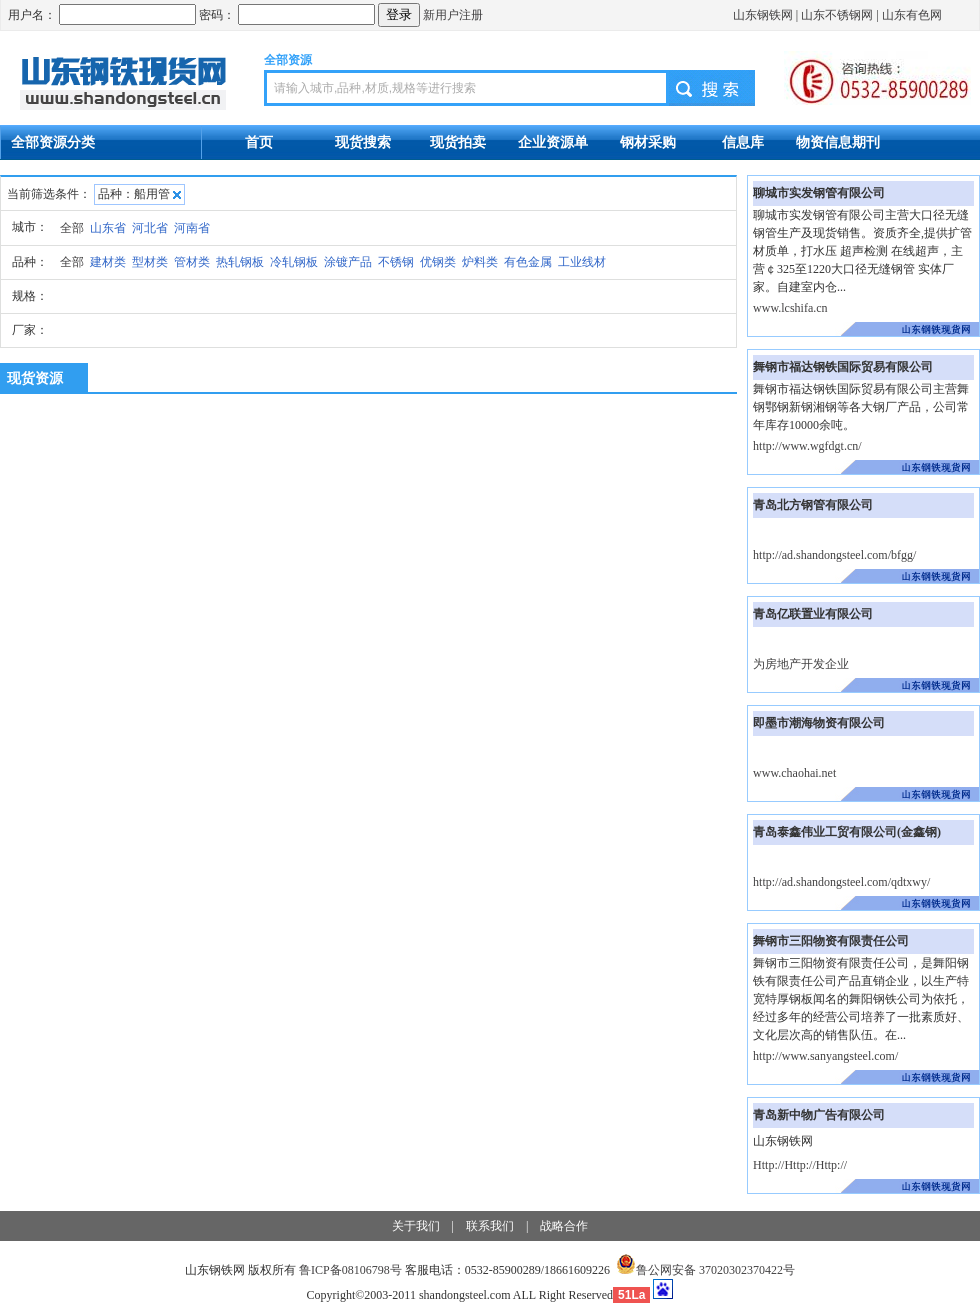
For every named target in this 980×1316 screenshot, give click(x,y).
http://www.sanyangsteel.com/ (825, 1056)
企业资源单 (553, 142)
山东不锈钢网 (837, 15)
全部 (72, 228)
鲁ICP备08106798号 (350, 1270)
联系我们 (490, 1226)
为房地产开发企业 (801, 664)
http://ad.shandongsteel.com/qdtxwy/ (841, 882)
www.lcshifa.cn (790, 308)
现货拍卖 (458, 142)
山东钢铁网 (763, 15)
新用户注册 (453, 15)
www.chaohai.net (794, 773)
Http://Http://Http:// (800, 1165)
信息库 (743, 142)
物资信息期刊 (838, 142)
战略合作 (564, 1226)
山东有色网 (912, 15)
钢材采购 (648, 142)
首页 (259, 142)
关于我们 (416, 1226)
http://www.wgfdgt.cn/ (807, 446)
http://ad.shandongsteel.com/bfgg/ (834, 555)
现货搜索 (363, 142)
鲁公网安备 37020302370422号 (705, 1270)
